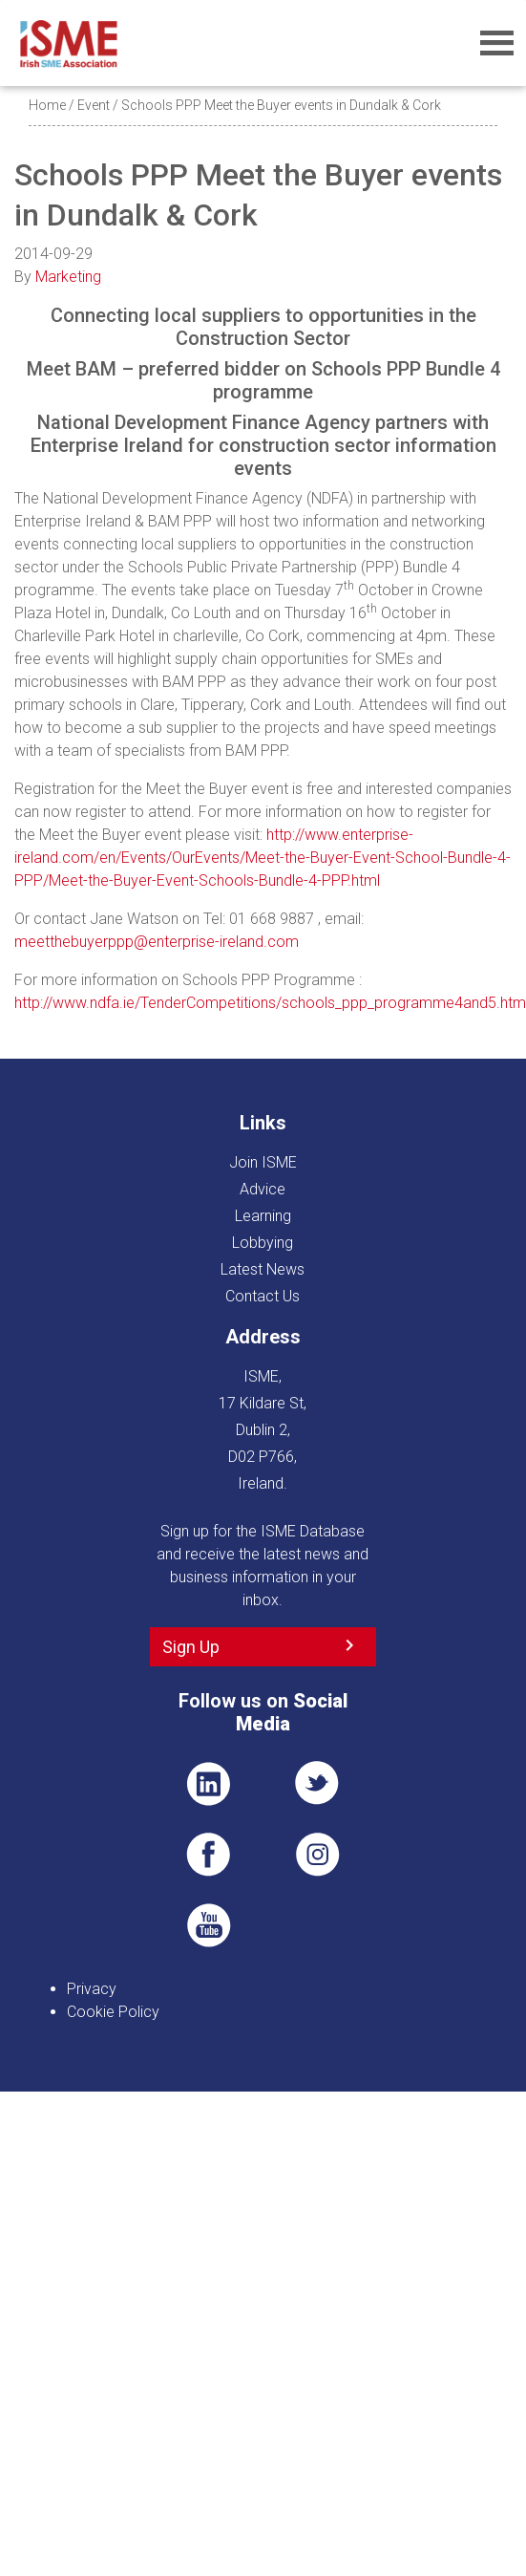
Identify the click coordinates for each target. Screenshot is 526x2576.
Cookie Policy (113, 2012)
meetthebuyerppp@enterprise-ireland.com (156, 942)
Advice (262, 1189)
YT (208, 1925)
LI (208, 1784)
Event (93, 105)
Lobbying (262, 1243)
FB (208, 1854)
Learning (263, 1216)
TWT (318, 1784)
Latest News (263, 1269)
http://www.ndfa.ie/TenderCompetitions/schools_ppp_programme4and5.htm (270, 1003)
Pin (318, 1854)
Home (47, 105)
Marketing (68, 277)
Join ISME (263, 1162)
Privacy (91, 1989)
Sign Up (191, 1647)
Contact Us (262, 1296)
